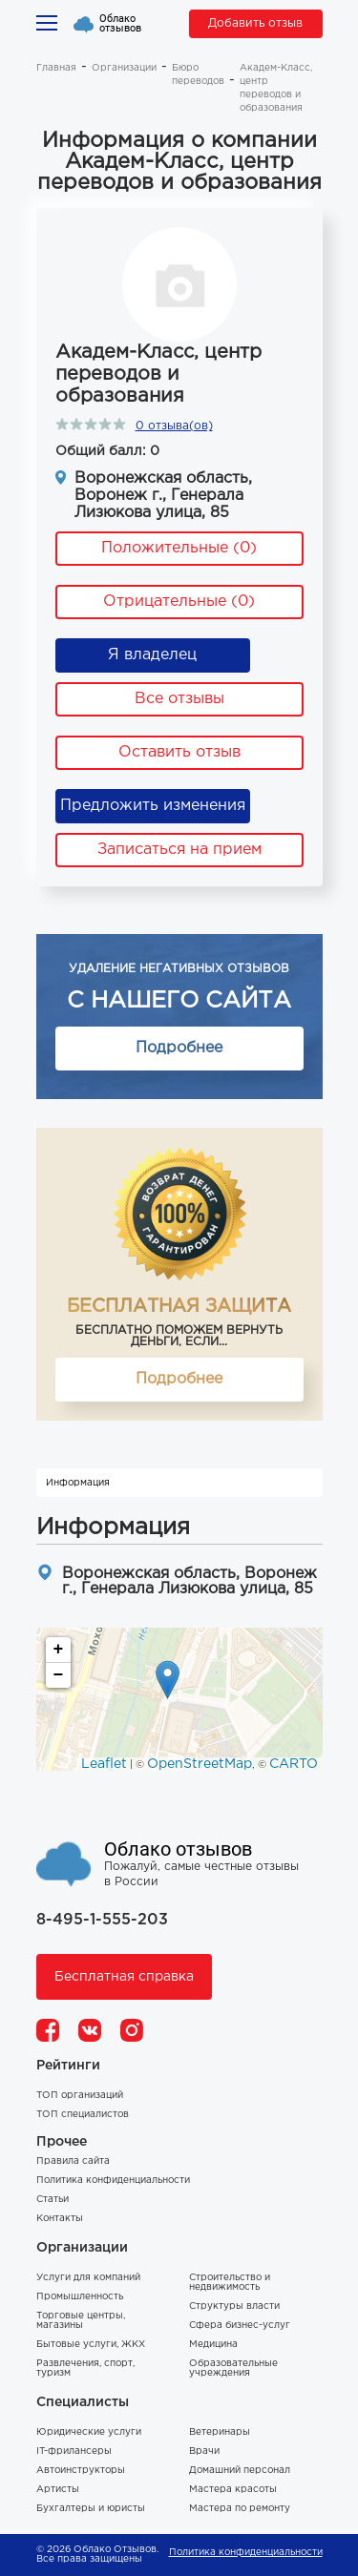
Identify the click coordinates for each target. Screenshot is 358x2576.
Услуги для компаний (88, 2278)
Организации (124, 68)
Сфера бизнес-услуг (239, 2325)
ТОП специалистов (82, 2114)
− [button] (58, 1675)
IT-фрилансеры (74, 2451)
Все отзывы (179, 699)
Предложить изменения (152, 806)
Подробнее (179, 1048)
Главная (56, 68)
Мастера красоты (233, 2489)
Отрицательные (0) (179, 601)
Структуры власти (234, 2306)
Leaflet (104, 1764)
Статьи (52, 2199)
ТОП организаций (79, 2095)
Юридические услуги (88, 2432)
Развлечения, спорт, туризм (85, 2368)
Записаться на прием (179, 849)
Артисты (57, 2489)
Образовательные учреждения (233, 2368)
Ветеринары (219, 2432)
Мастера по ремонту (239, 2508)
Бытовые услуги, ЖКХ (90, 2344)
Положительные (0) (179, 548)
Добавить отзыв (255, 23)
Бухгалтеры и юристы (90, 2508)
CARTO (293, 1764)
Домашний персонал (239, 2470)
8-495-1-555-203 (102, 1920)
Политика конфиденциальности (113, 2180)
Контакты (59, 2218)
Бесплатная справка (124, 1977)
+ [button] (58, 1649)
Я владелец (152, 655)
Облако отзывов (120, 23)
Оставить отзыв (179, 752)
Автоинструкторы (80, 2470)
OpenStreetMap (199, 1764)
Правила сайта (73, 2161)
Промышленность (79, 2297)
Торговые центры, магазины (80, 2321)
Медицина (213, 2344)
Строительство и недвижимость (229, 2283)
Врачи (204, 2451)
